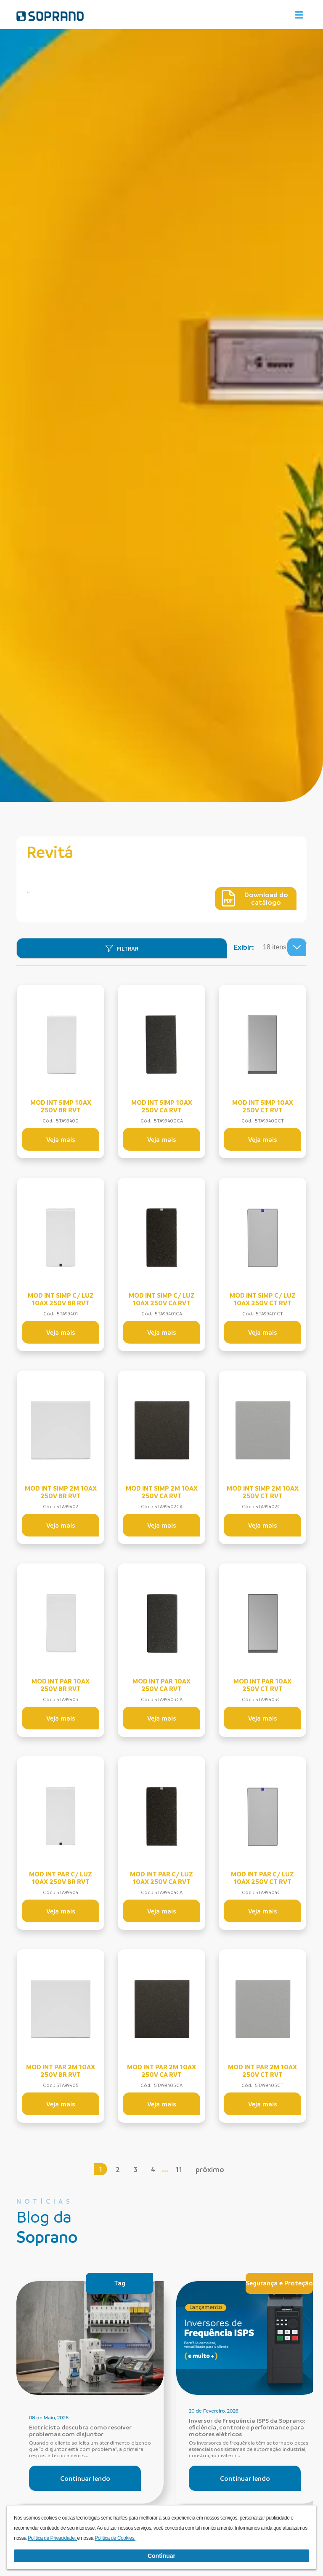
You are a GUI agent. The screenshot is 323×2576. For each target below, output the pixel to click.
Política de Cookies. (115, 2538)
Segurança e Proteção (279, 2283)
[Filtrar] (121, 948)
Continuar (161, 2555)
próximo (211, 2168)
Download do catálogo (255, 898)
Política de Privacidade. (52, 2538)
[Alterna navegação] (299, 15)
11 (179, 2168)
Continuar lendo (85, 2478)
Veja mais (60, 1139)
